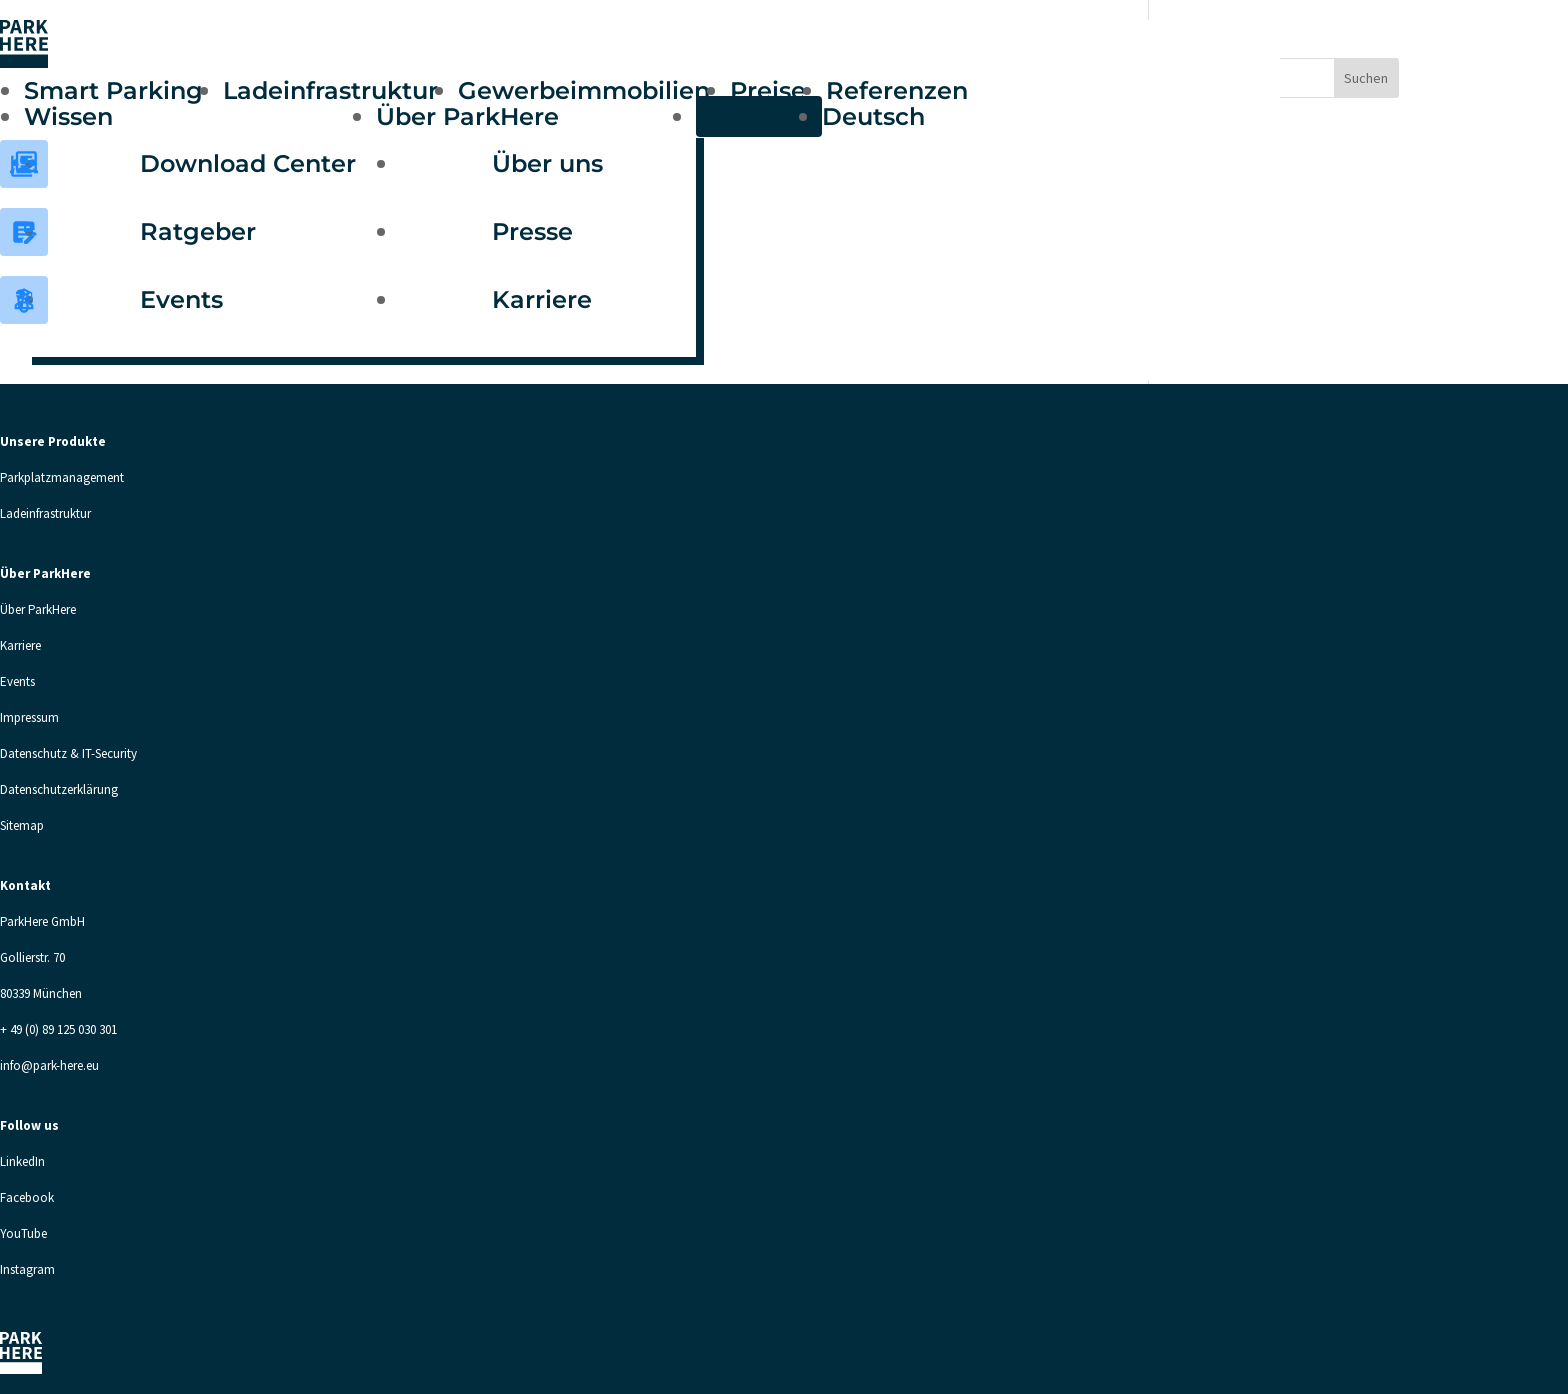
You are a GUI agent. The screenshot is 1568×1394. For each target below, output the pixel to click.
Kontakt (759, 116)
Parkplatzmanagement (62, 477)
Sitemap (22, 825)
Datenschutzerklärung (59, 789)
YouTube (23, 1233)
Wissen (68, 116)
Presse (532, 231)
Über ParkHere (467, 116)
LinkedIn (22, 1161)
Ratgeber (198, 231)
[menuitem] (883, 117)
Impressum (29, 717)
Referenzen (897, 90)
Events (181, 299)
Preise (768, 90)
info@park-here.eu (49, 1065)
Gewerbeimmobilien (584, 90)
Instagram (27, 1269)
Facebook (27, 1197)
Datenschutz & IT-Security (68, 753)
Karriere (542, 299)
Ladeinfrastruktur (330, 90)
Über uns (547, 163)
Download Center (248, 163)
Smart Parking (113, 90)
